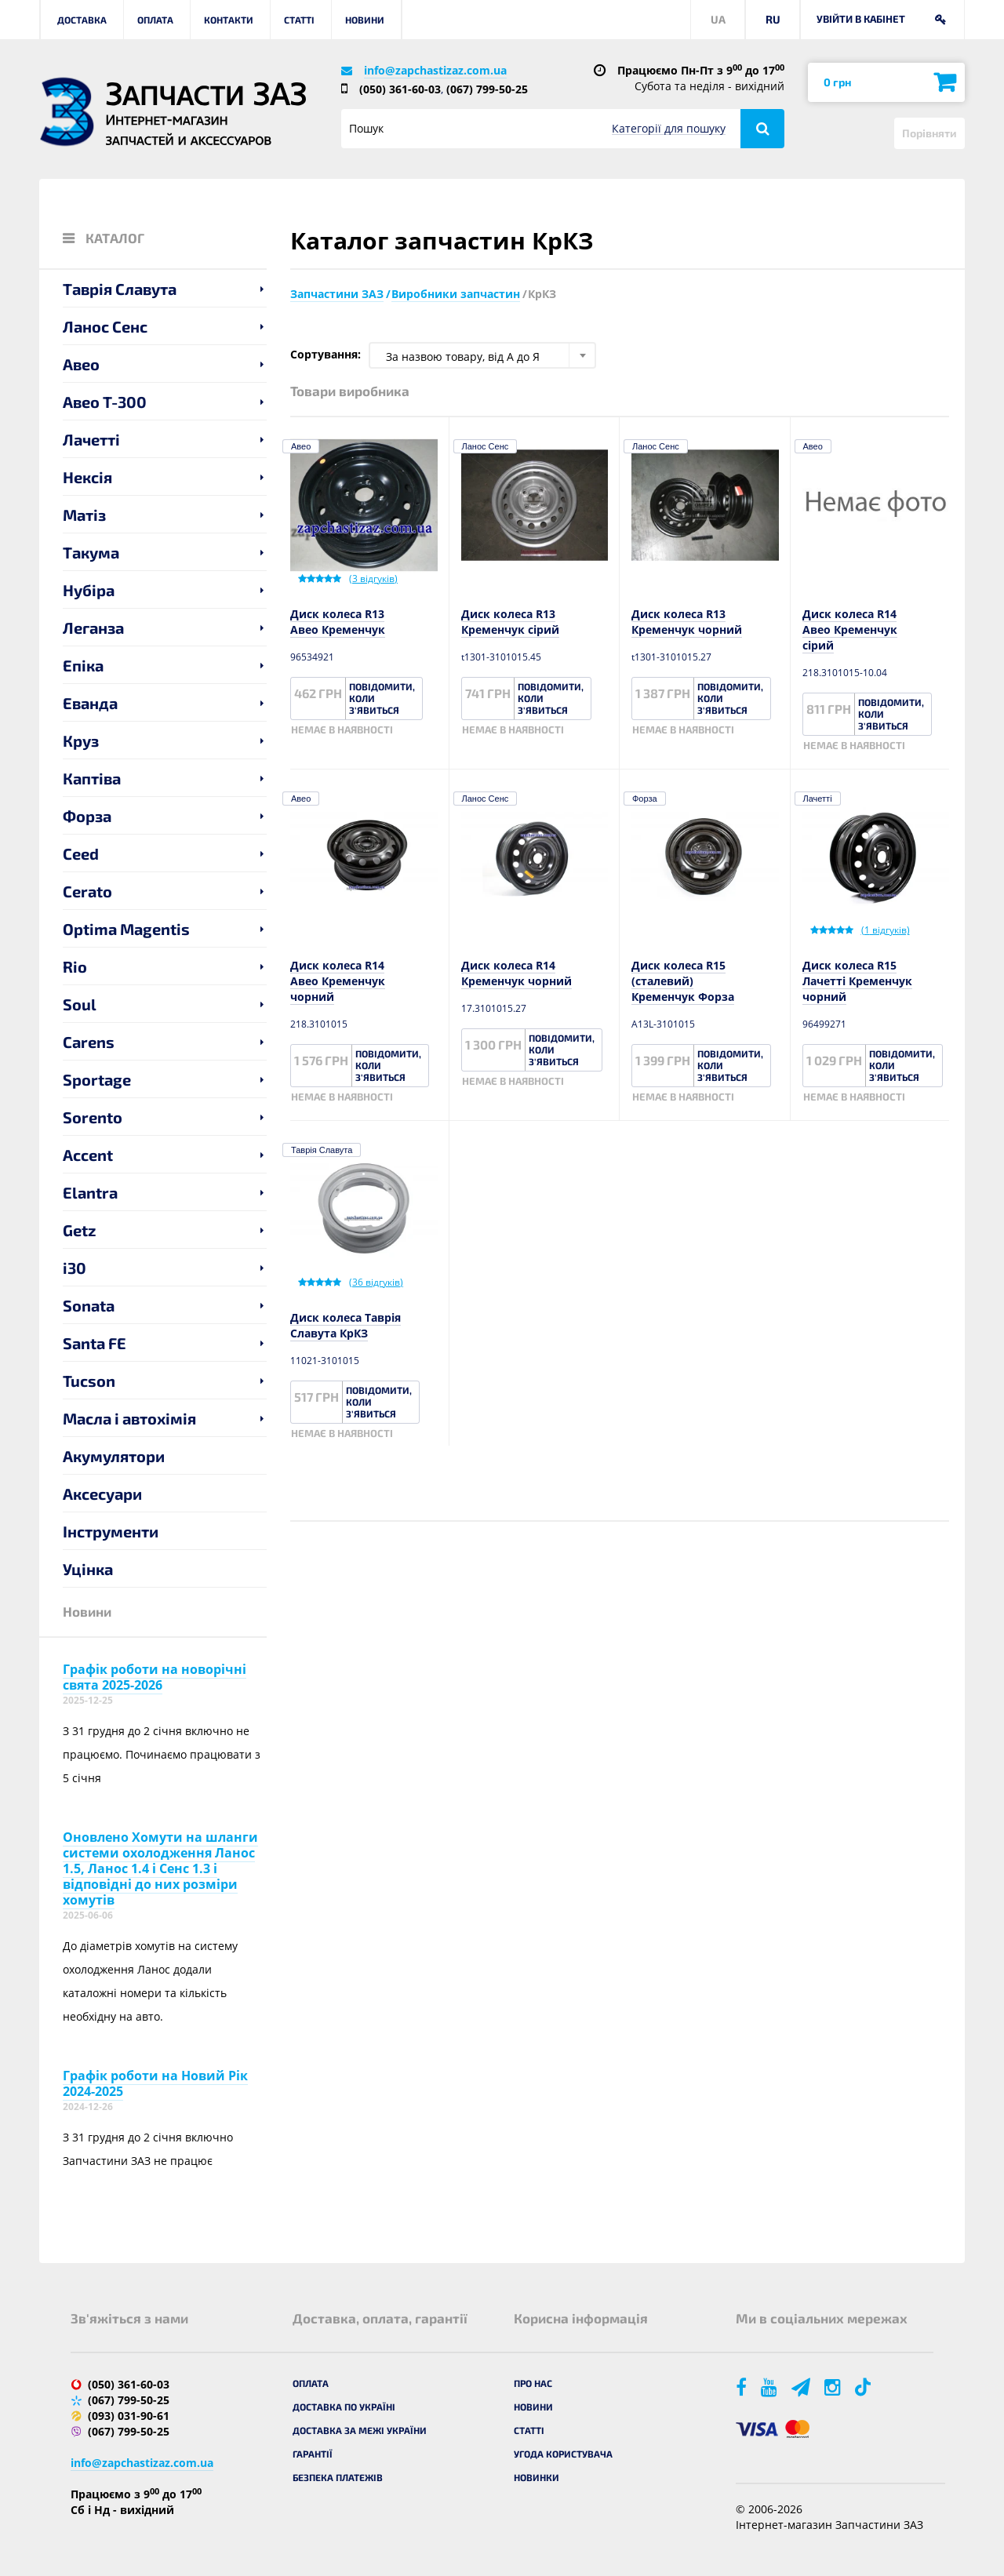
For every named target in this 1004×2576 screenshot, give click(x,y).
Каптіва (92, 778)
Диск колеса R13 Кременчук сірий (510, 621)
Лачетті (91, 439)
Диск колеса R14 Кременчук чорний (516, 973)
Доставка (82, 19)
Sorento (92, 1117)
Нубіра (89, 589)
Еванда (90, 702)
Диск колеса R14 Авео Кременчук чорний (337, 981)
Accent (88, 1154)
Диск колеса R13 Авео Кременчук (337, 621)
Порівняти (929, 133)
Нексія (87, 477)
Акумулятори (114, 1455)
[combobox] (482, 355)
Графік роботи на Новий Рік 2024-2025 (155, 2083)
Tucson (89, 1380)
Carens (89, 1041)
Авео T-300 (105, 401)
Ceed (81, 853)
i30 (74, 1267)
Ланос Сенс (105, 326)
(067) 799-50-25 (487, 89)
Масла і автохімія (129, 1418)
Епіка (83, 665)
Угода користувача (563, 2453)
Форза (87, 815)
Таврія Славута (119, 288)
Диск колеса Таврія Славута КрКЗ (345, 1325)
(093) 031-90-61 (128, 2415)
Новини (364, 19)
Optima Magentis (126, 928)
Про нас (533, 2383)
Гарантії (313, 2453)
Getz (79, 1230)
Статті (299, 19)
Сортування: (325, 354)
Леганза (93, 627)
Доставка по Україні (344, 2406)
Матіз (84, 514)
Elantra (90, 1192)
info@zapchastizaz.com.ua (435, 70)
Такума (91, 552)
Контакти (228, 19)
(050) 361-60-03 (400, 89)
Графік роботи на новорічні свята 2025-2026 (154, 1677)
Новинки (536, 2477)
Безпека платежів (338, 2477)
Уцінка (88, 1568)
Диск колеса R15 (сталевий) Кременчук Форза (682, 981)
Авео (81, 364)
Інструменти (110, 1531)
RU (773, 19)
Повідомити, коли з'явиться (382, 698)
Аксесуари (102, 1493)
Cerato (87, 891)
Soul (79, 1004)
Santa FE (94, 1342)
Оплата (155, 19)
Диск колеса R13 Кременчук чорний (686, 621)
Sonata (89, 1305)
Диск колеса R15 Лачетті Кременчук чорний (857, 981)
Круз (81, 740)
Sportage (97, 1079)
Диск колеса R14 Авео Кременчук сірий (849, 629)
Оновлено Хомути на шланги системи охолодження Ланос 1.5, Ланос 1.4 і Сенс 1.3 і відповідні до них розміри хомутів (160, 1868)
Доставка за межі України (360, 2430)
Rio (75, 966)
